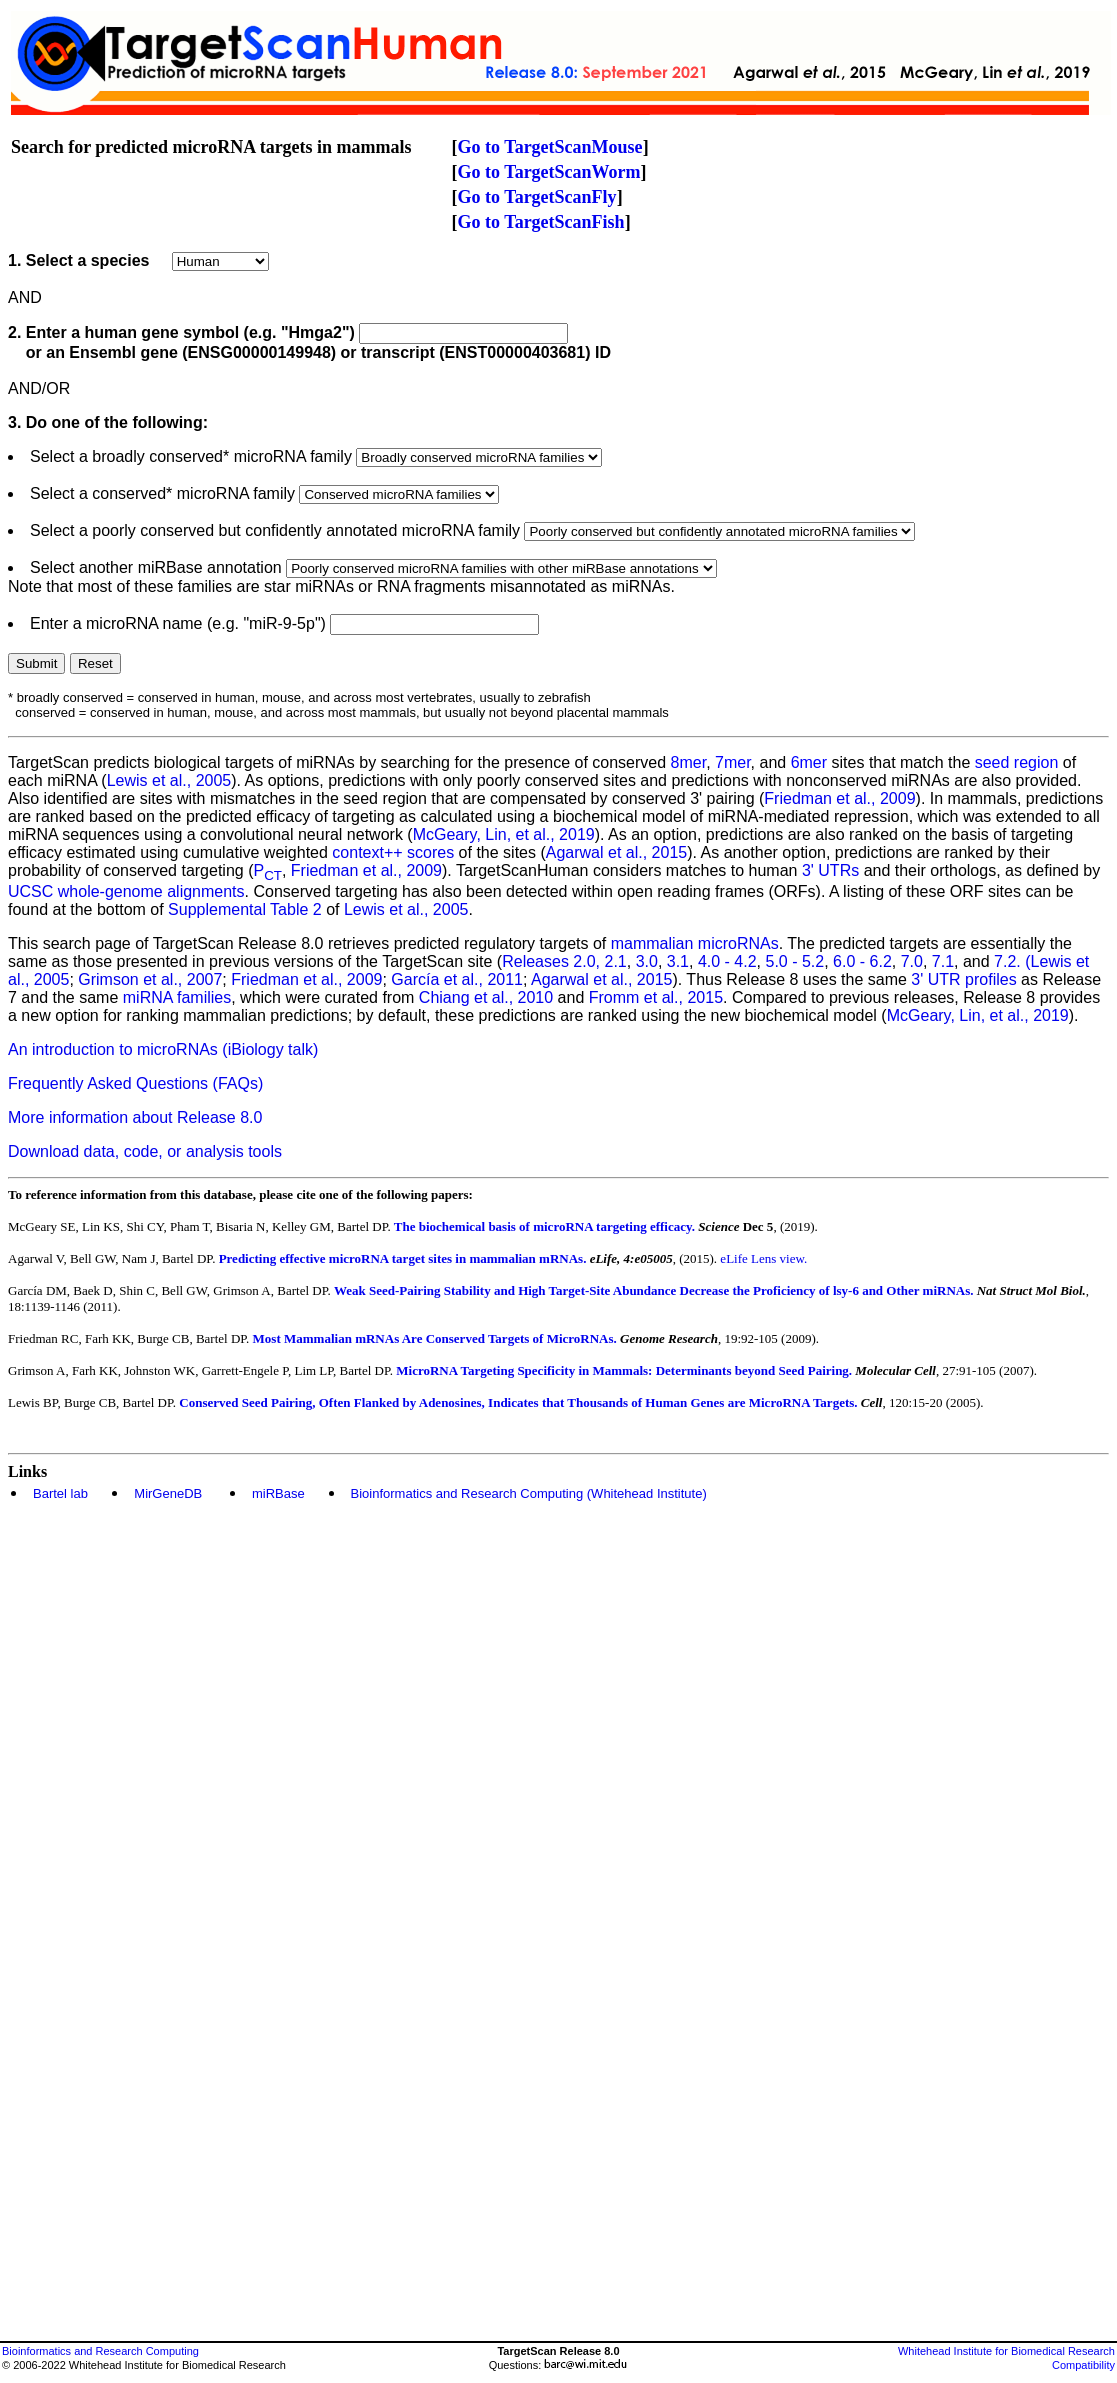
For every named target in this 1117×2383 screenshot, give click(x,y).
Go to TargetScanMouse (550, 147)
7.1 (943, 961)
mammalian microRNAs (695, 943)
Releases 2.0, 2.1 (564, 961)
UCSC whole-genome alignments (126, 891)
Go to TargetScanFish (541, 222)
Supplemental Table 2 (245, 909)
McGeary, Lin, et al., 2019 (504, 834)
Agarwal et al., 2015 (616, 852)
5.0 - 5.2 (795, 961)
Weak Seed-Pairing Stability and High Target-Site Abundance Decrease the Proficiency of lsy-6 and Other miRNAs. (654, 1290)
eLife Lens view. (763, 1258)
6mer (809, 762)
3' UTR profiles (963, 979)
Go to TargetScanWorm (549, 172)
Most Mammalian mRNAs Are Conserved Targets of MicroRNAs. (435, 1338)
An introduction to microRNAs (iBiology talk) (163, 1049)
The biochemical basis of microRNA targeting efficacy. (546, 1226)
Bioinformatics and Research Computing (100, 2351)
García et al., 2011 (457, 979)
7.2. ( (1012, 961)
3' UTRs (830, 870)
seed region (1017, 762)
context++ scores (393, 852)
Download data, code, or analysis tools (145, 1151)
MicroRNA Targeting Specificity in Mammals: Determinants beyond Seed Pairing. (624, 1370)
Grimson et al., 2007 (150, 979)
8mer (689, 762)
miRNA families (177, 997)
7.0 (912, 961)
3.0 (647, 961)
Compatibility (1083, 2365)
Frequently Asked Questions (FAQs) (135, 1083)
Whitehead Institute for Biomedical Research (1006, 2351)
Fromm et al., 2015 (656, 997)
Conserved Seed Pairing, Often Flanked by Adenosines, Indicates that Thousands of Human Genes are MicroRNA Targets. (518, 1402)
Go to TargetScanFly (537, 197)
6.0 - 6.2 (862, 961)
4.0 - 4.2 (727, 961)
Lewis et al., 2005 (169, 780)
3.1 (678, 961)
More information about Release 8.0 (135, 1117)
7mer (733, 762)
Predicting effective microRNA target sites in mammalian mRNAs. (404, 1258)
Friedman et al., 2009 (839, 798)
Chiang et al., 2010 (486, 997)
